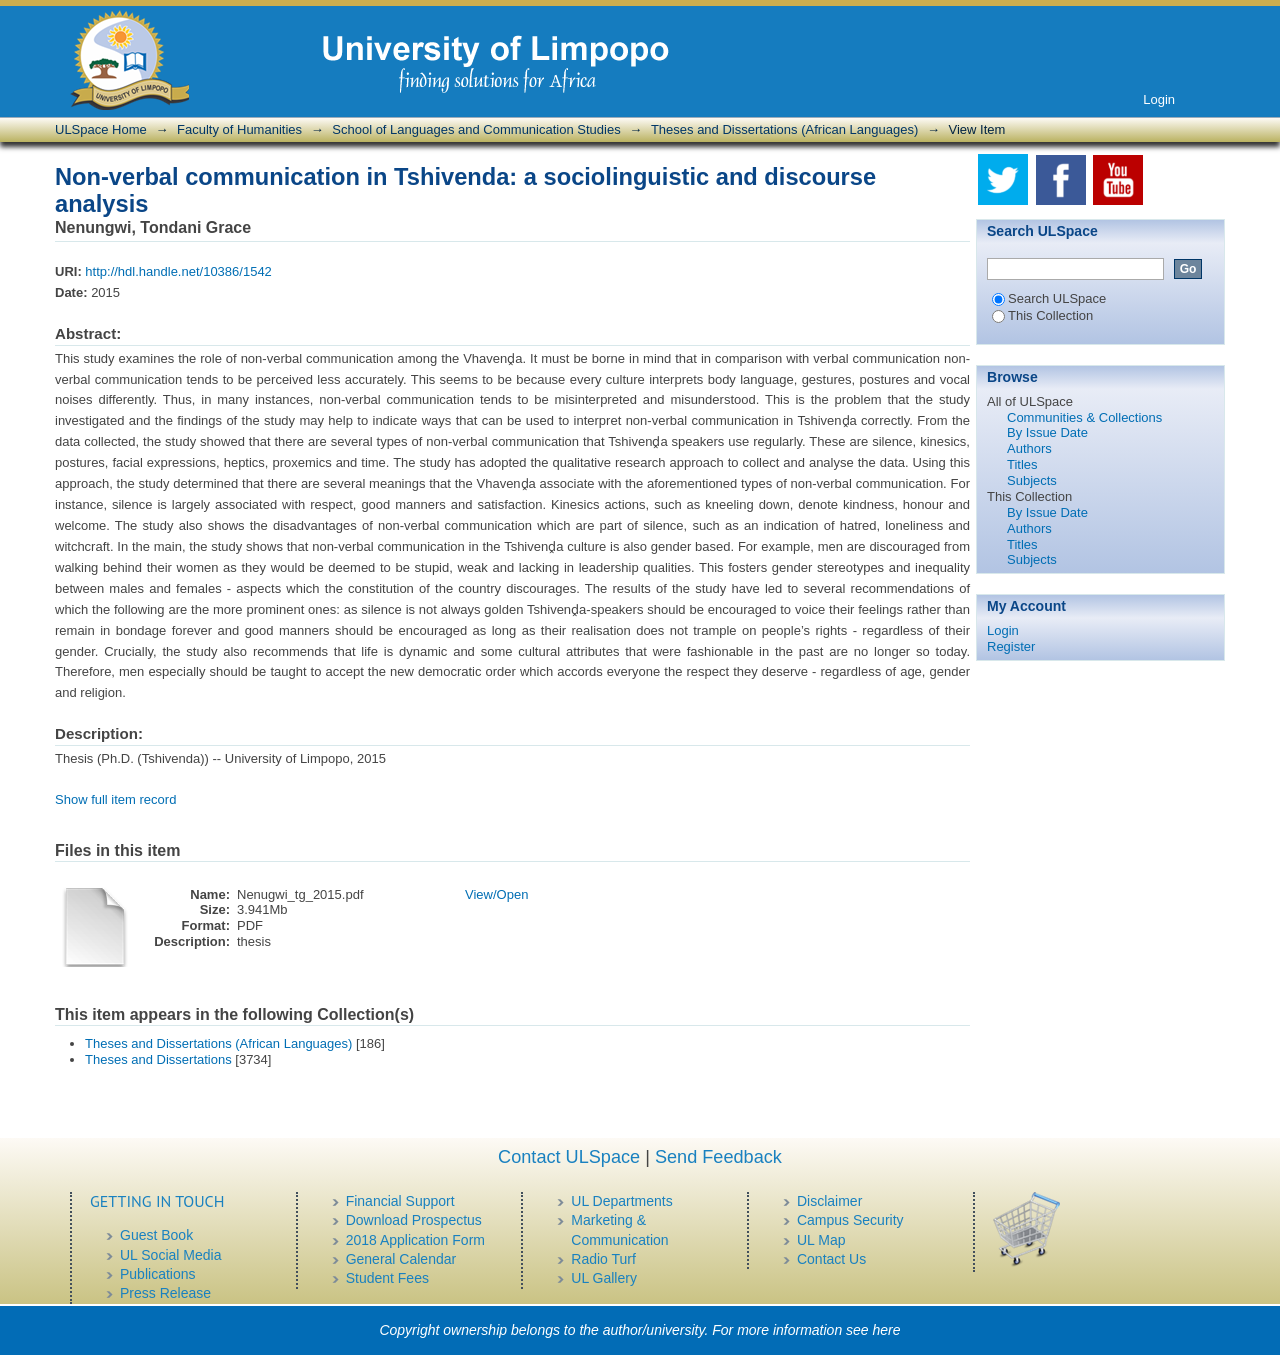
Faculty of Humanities (239, 129)
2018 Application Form (415, 1240)
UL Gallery (604, 1278)
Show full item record (115, 799)
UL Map (821, 1240)
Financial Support (400, 1201)
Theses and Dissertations (158, 1059)
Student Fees (387, 1278)
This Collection (1042, 315)
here (887, 1330)
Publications (158, 1274)
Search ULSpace (1049, 298)
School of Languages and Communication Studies (476, 129)
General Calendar (401, 1259)
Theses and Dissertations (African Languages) (784, 129)
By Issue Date (1047, 432)
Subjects (1032, 480)
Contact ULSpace (569, 1157)
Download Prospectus (414, 1220)
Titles (1022, 464)
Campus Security (850, 1220)
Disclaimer (829, 1201)
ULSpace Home (101, 129)
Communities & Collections (1084, 417)
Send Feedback (718, 1157)
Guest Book (156, 1235)
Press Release (165, 1293)
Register (1011, 646)
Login (1159, 99)
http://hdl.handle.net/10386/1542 (178, 271)
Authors (1029, 448)
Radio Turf (603, 1259)
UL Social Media (170, 1255)
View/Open (496, 894)
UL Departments (621, 1201)
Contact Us (831, 1259)
